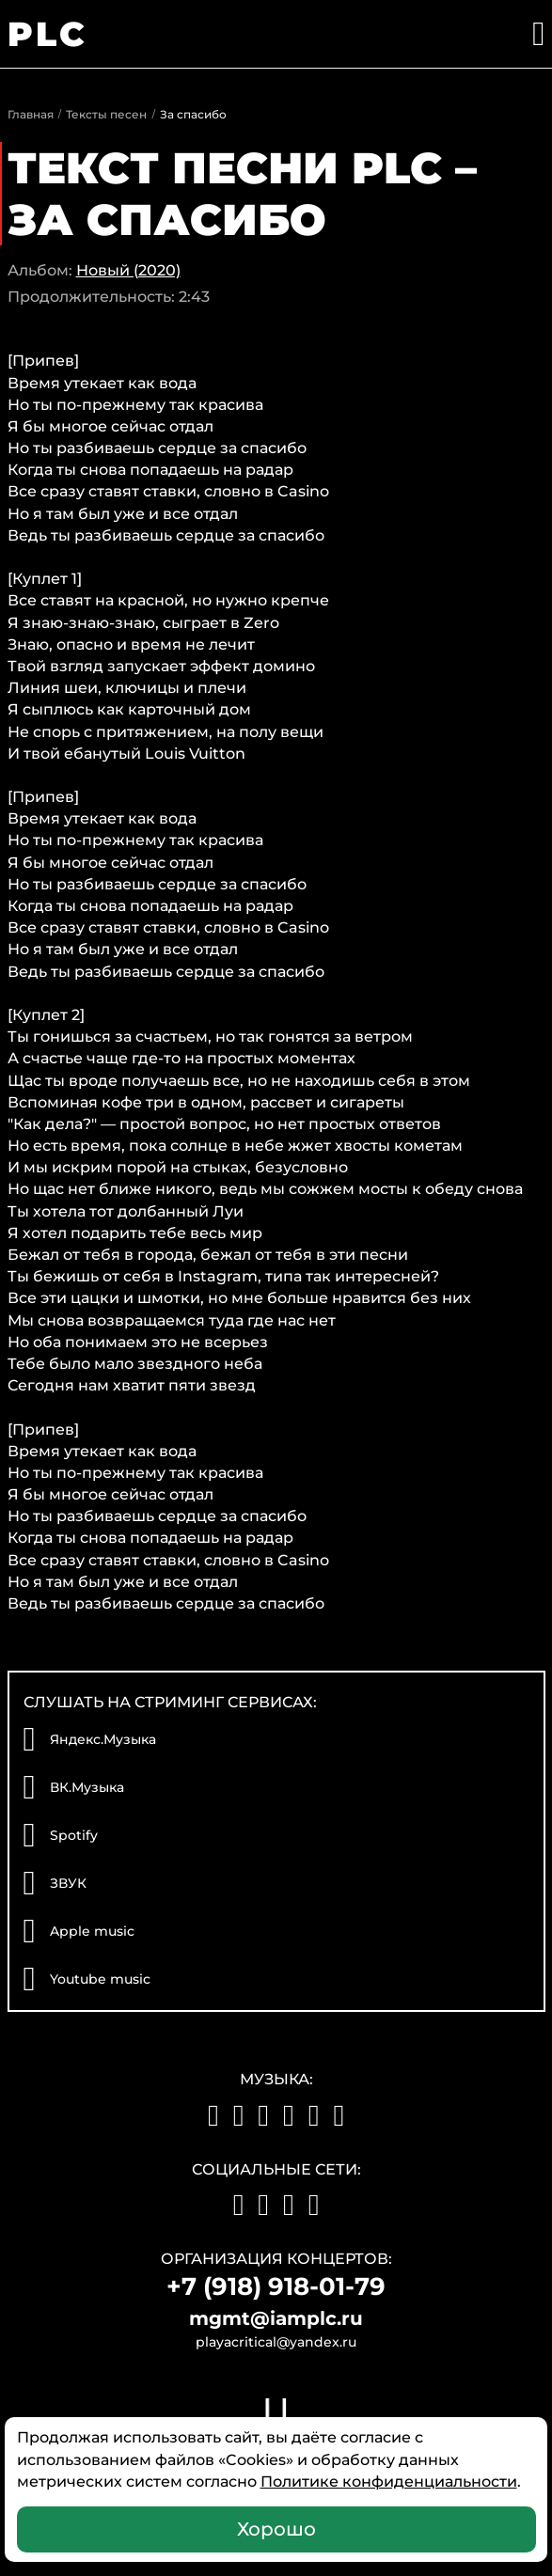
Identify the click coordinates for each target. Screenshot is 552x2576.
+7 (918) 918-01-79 (276, 2286)
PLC (48, 34)
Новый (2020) (128, 270)
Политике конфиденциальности (388, 2481)
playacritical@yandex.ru (276, 2341)
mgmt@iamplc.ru (276, 2318)
